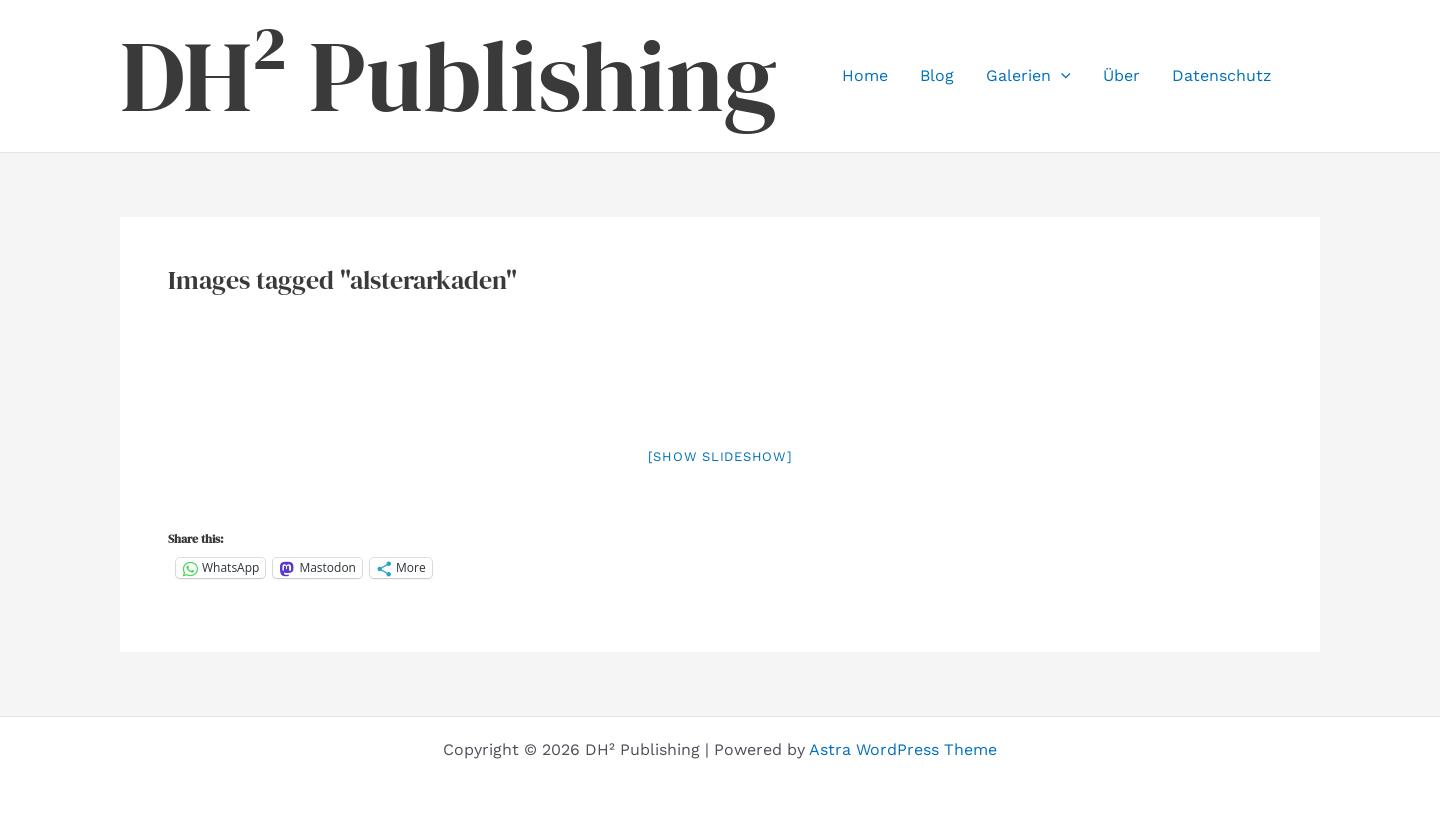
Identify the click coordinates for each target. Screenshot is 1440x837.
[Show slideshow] (720, 456)
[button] (1061, 76)
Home (865, 75)
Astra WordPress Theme (903, 749)
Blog (937, 75)
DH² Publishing (448, 76)
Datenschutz (1222, 75)
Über (1121, 75)
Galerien (1028, 76)
